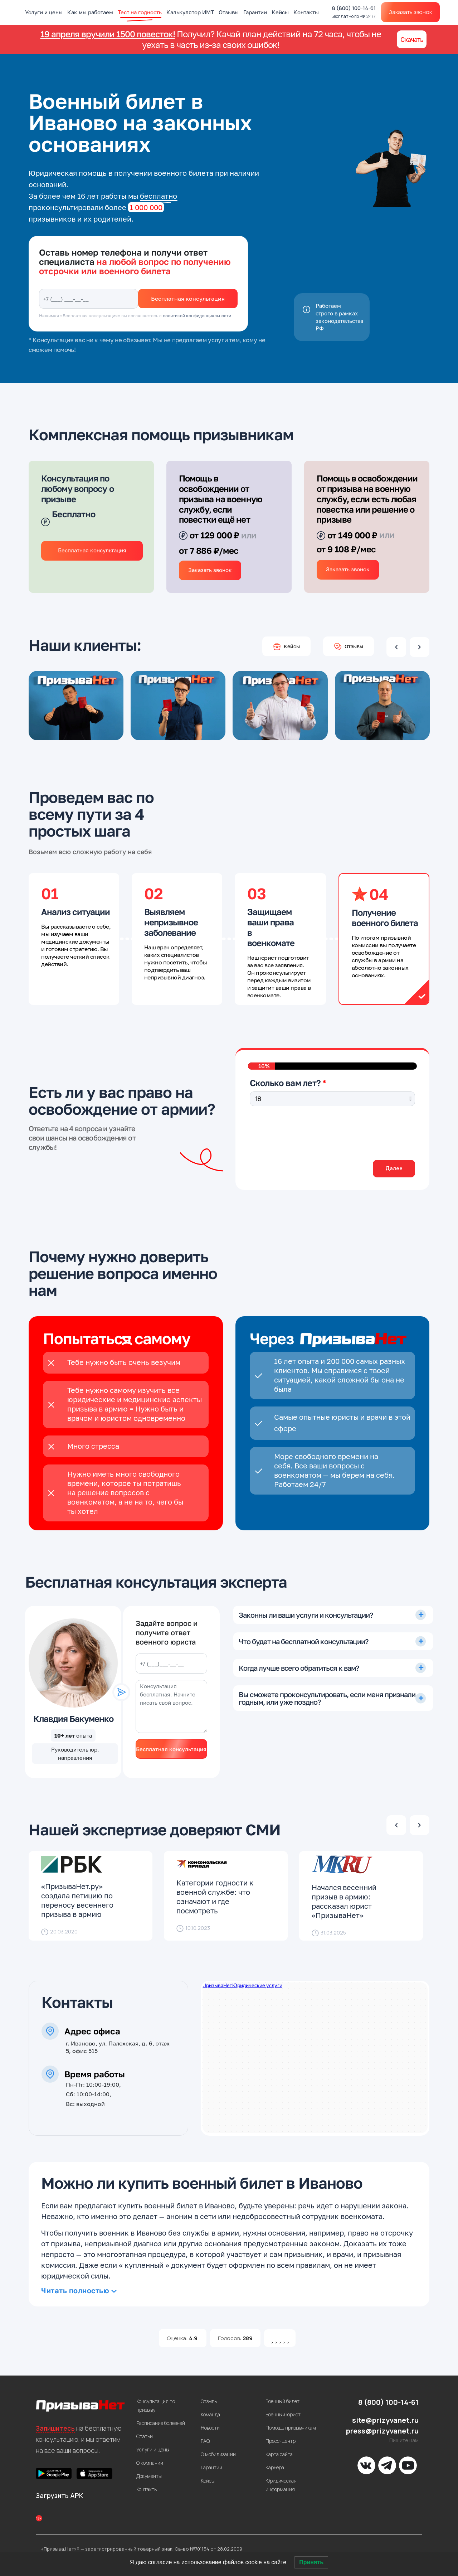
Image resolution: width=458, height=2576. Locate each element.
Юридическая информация (281, 2485)
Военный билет (282, 2401)
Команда (210, 2414)
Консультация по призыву (155, 2405)
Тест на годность (140, 12)
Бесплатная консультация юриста (171, 1752)
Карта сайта (279, 2454)
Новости (210, 2427)
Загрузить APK (59, 2495)
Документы (149, 2476)
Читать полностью (75, 2290)
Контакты (306, 12)
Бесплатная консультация (188, 298)
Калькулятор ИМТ (190, 12)
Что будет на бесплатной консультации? (303, 1641)
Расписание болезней (160, 2423)
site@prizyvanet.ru (385, 2420)
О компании (149, 2462)
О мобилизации (218, 2454)
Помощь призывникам (290, 2427)
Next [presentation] (419, 647)
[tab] (333, 1615)
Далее (391, 1168)
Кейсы (280, 12)
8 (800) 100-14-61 (353, 12)
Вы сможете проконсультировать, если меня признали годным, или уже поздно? (327, 1698)
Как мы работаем (90, 12)
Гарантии (255, 12)
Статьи (144, 2436)
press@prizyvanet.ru (382, 2431)
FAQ (205, 2440)
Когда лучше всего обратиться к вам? (299, 1668)
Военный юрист (283, 2414)
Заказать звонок (410, 12)
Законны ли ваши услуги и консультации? (306, 1615)
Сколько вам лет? (285, 1083)
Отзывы (229, 12)
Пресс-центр (280, 2440)
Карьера (274, 2467)
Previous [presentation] (396, 647)
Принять (311, 2562)
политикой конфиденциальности (197, 315)
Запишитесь (55, 2428)
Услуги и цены (44, 12)
